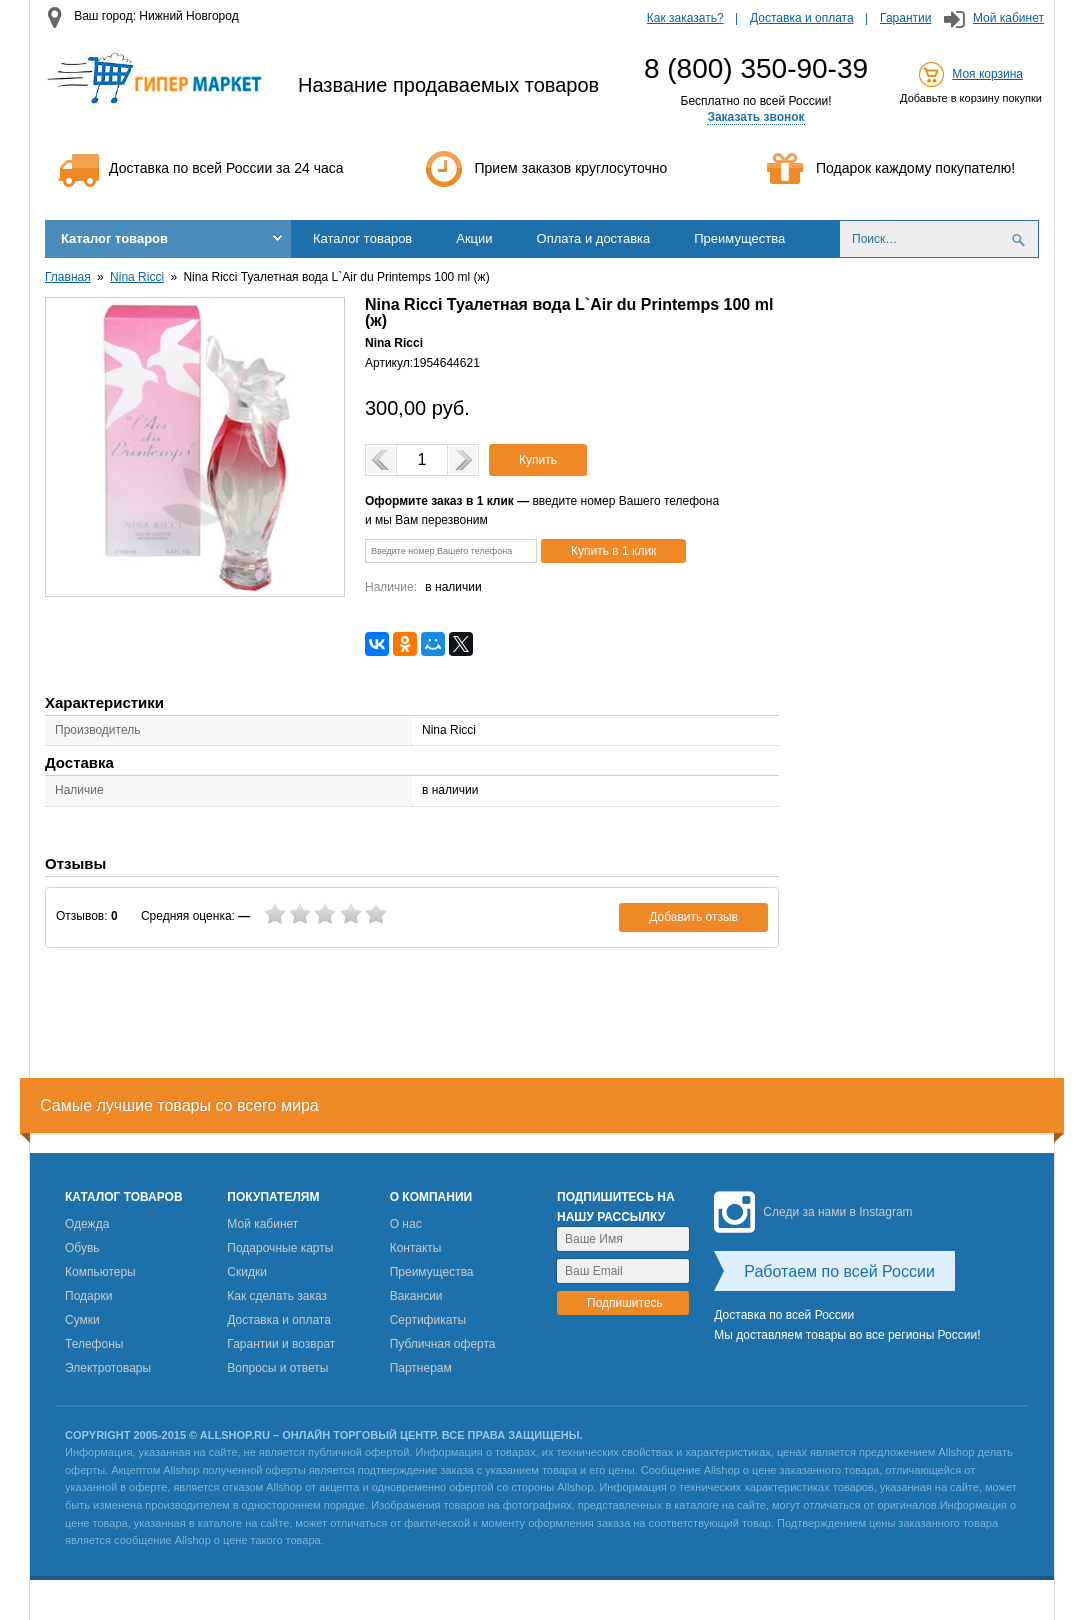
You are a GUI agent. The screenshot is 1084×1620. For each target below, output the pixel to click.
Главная (68, 277)
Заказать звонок (755, 117)
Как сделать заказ (277, 1296)
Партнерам (421, 1368)
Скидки (247, 1272)
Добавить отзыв (693, 917)
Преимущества (739, 238)
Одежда (87, 1224)
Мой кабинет (1008, 18)
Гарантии (905, 18)
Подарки (88, 1296)
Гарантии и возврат (281, 1344)
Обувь (82, 1248)
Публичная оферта (443, 1344)
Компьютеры (100, 1272)
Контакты (416, 1248)
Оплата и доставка (594, 238)
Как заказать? (685, 18)
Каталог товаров (114, 238)
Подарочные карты (280, 1248)
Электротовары (108, 1368)
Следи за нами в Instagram (813, 1212)
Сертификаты (428, 1320)
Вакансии (416, 1296)
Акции (474, 238)
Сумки (82, 1320)
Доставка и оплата (802, 18)
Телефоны (94, 1344)
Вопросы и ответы (277, 1368)
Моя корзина (987, 74)
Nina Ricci (137, 277)
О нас (406, 1224)
